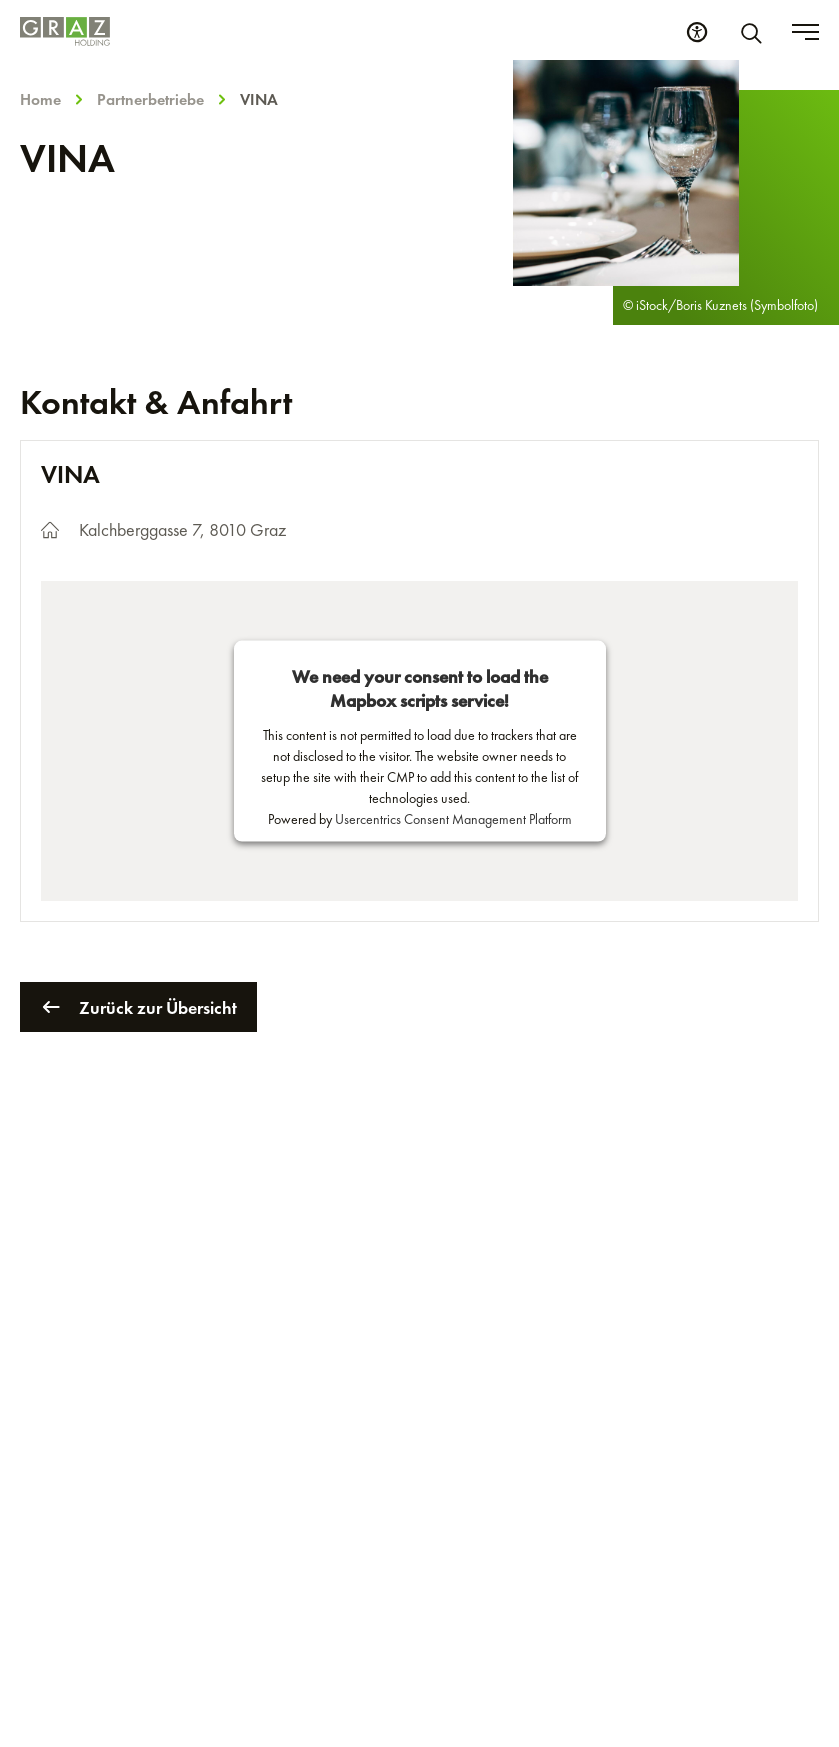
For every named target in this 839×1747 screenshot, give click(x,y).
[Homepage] (65, 31)
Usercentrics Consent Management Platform (453, 819)
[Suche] (755, 32)
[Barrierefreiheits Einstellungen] (697, 32)
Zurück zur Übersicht (138, 1007)
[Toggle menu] (805, 32)
